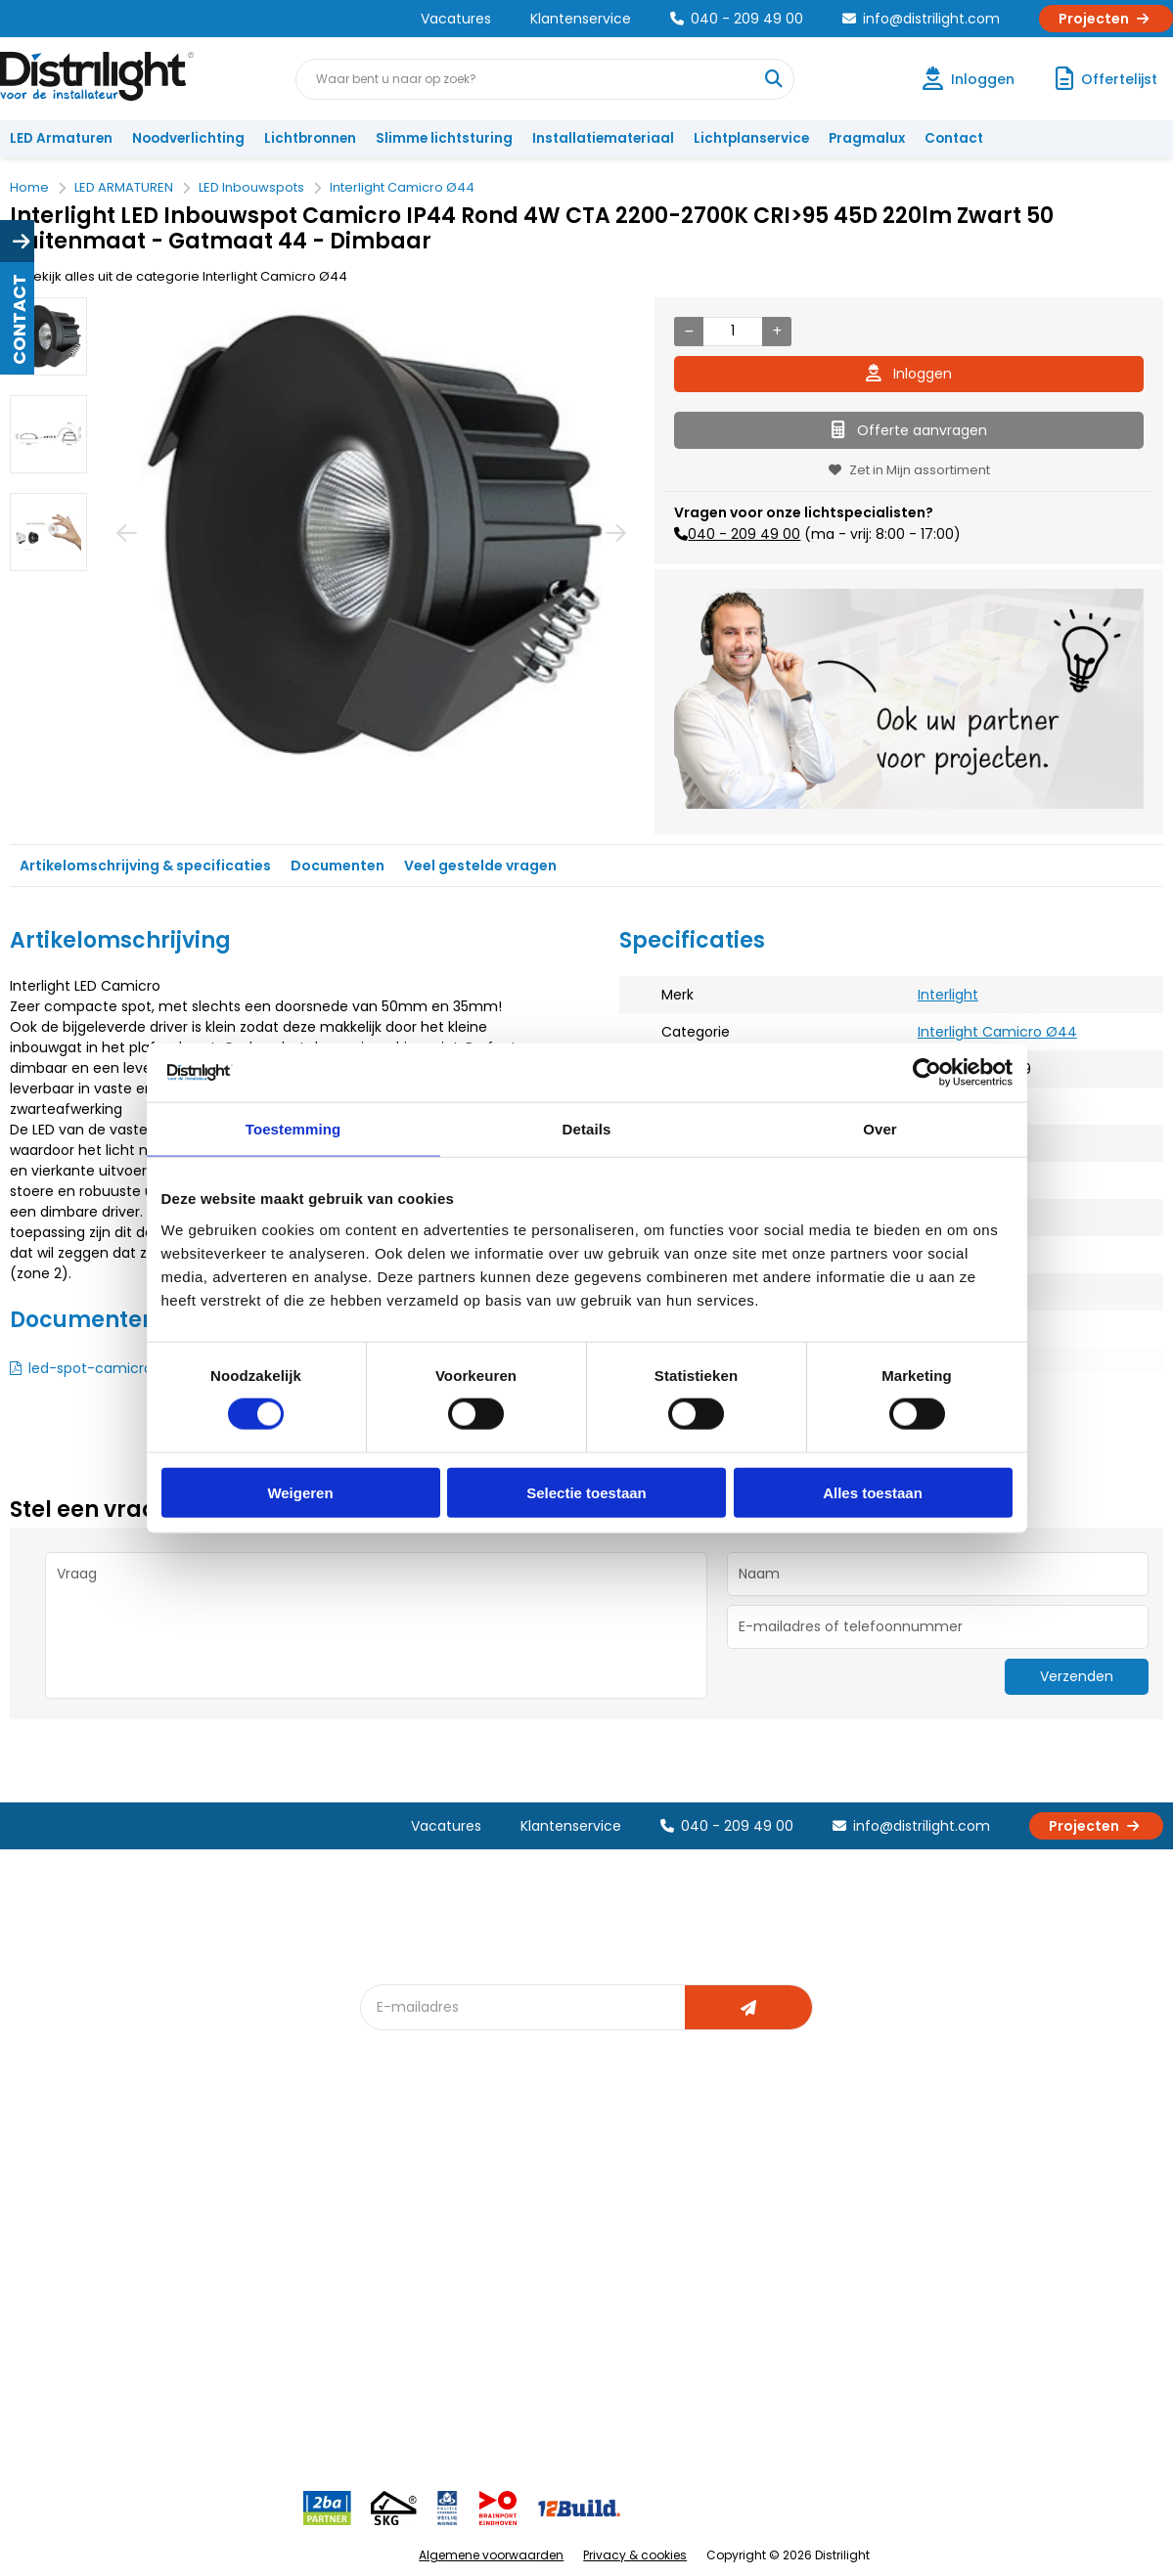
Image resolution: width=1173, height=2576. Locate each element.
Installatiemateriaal (603, 138)
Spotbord (402, 2308)
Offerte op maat (423, 2244)
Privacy (219, 2341)
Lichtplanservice (751, 138)
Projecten (1106, 18)
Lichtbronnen (310, 138)
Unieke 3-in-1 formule (264, 2211)
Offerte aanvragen (909, 430)
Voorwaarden (241, 2276)
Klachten (47, 2211)
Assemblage (764, 2179)
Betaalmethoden (74, 2276)
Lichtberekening (599, 2211)
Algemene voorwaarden (491, 2555)
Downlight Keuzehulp (438, 2341)
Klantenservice (580, 18)
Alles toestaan (873, 1492)
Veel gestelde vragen (480, 865)
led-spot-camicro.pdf (103, 1368)
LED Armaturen (61, 138)
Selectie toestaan (586, 1492)
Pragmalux (867, 138)
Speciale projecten (609, 2308)
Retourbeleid (61, 2363)
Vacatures (456, 18)
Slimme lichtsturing (444, 138)
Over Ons (225, 2179)
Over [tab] (880, 1129)
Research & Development (805, 2308)
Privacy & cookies (635, 2555)
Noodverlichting (188, 138)
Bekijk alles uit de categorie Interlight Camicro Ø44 (178, 276)
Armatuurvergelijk (604, 2276)
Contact (954, 138)
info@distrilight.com (921, 18)
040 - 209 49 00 (736, 18)
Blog (386, 2179)
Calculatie (755, 2211)
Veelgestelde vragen (264, 2373)
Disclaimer (229, 2308)
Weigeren (300, 1492)
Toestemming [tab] (293, 1129)
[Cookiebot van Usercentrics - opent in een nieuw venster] (927, 1073)
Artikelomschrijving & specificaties (145, 865)
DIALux (391, 2211)
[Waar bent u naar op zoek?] (772, 79)
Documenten (337, 865)
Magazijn (752, 2244)
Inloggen (909, 373)
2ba (384, 2373)
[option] (48, 336)
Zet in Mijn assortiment (909, 470)
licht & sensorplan (604, 2244)
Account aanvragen (83, 2179)
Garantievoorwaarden (91, 2244)
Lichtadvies (583, 2179)
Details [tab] (587, 1129)
